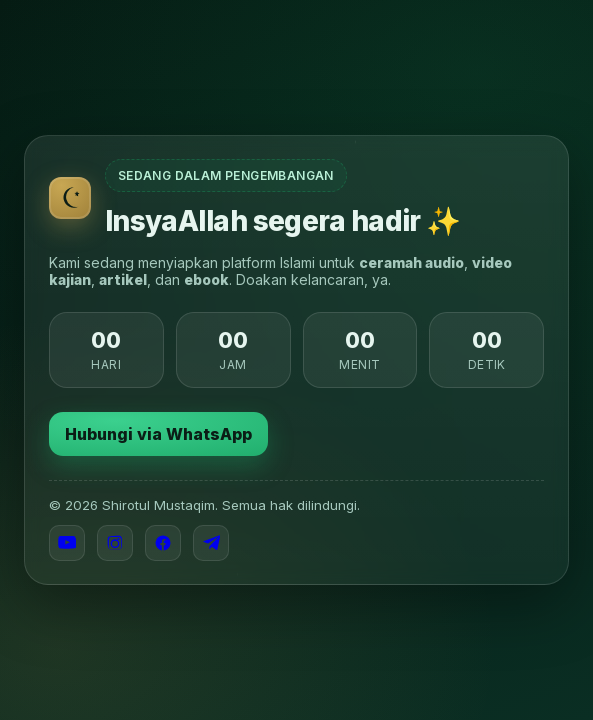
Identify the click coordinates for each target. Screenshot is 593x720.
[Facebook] (163, 543)
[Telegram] (211, 543)
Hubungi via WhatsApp (158, 434)
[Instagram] (115, 543)
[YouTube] (67, 543)
